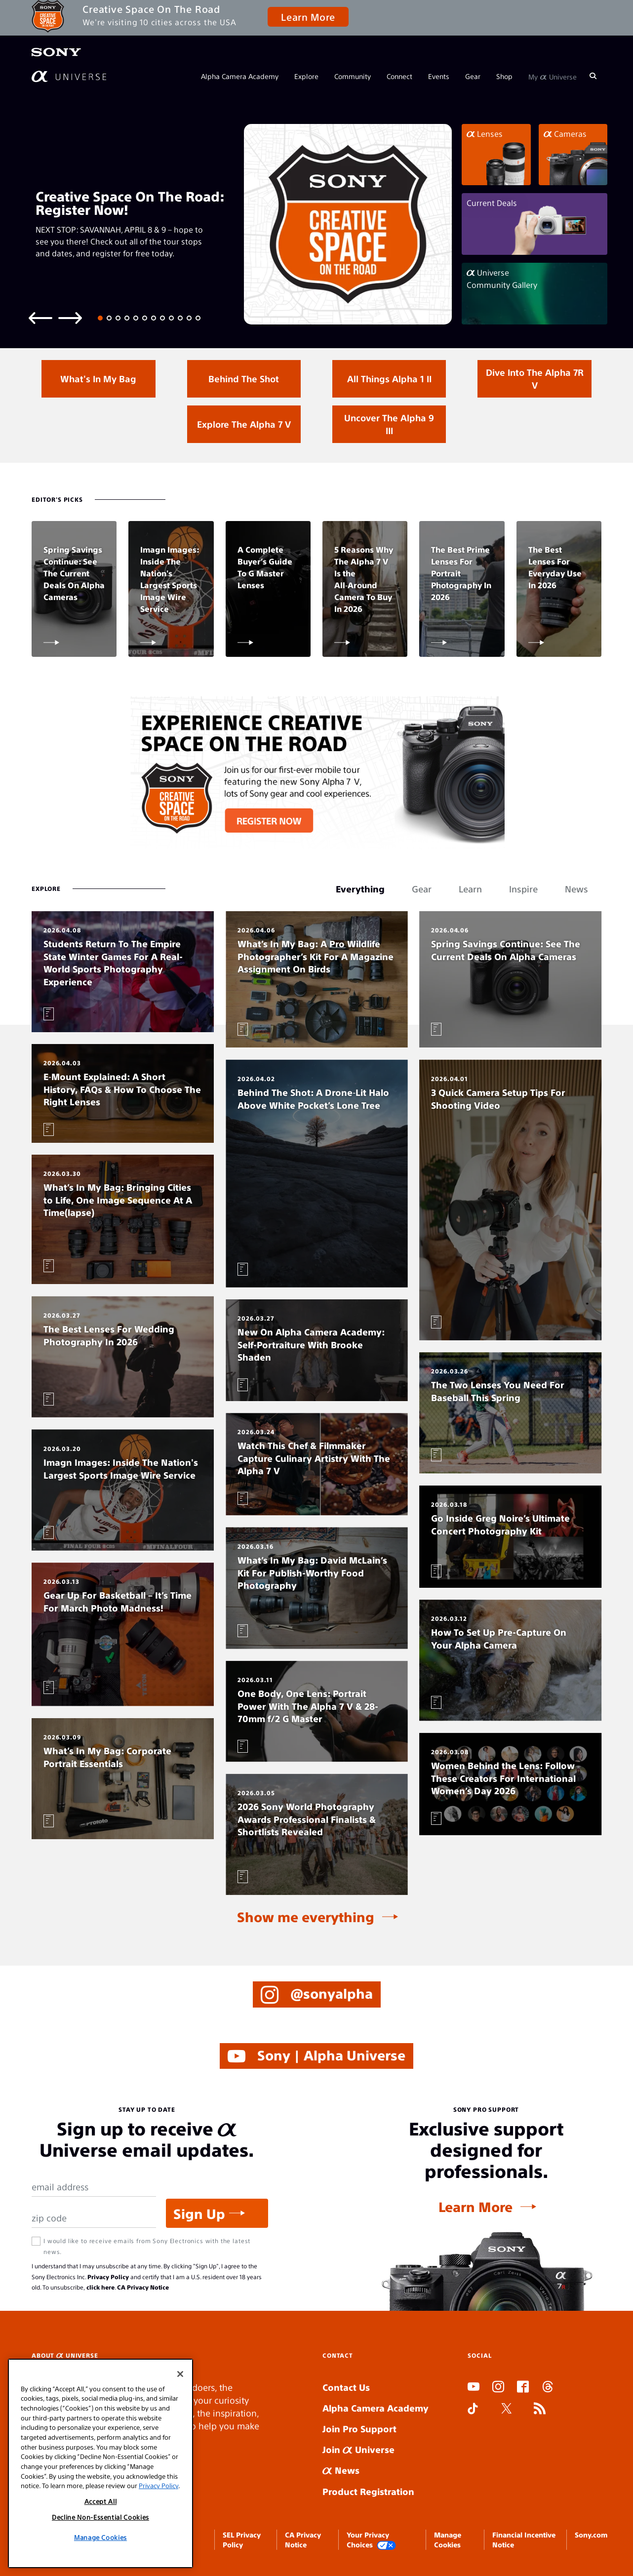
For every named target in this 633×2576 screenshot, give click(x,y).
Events (438, 76)
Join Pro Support (359, 2428)
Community (352, 76)
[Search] (593, 76)
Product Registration (368, 2491)
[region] (100, 2463)
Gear (472, 76)
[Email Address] (94, 2187)
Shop (504, 76)
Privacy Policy (108, 2277)
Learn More (308, 16)
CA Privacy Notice (143, 2287)
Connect (399, 76)
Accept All (100, 2501)
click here (100, 2287)
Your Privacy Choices (371, 2540)
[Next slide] (70, 317)
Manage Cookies (100, 2537)
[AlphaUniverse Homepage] (69, 76)
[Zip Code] (94, 2218)
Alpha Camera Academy (239, 76)
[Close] (180, 2374)
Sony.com (591, 2534)
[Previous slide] (40, 317)
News (340, 2470)
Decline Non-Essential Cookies (100, 2517)
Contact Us (346, 2387)
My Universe (552, 76)
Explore (306, 76)
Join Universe (358, 2449)
